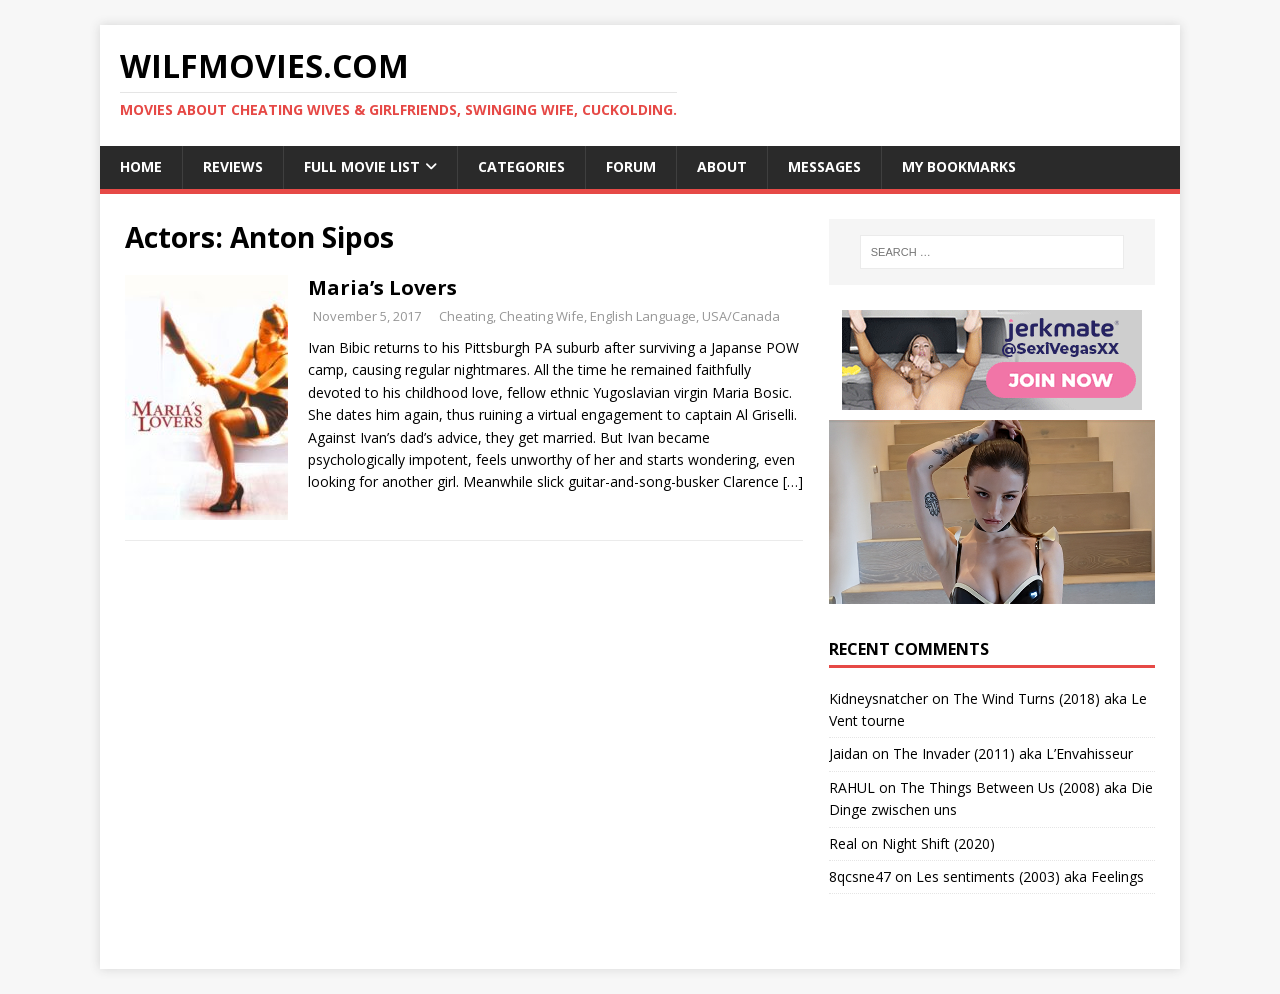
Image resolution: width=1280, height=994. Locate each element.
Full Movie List (362, 166)
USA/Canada (741, 316)
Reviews (233, 166)
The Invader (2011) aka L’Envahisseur (1013, 753)
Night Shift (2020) (938, 843)
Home (141, 166)
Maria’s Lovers (382, 287)
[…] (793, 481)
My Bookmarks (959, 166)
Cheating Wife (541, 316)
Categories (521, 166)
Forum (631, 166)
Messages (824, 166)
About (722, 166)
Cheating (466, 316)
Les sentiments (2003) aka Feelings (1030, 876)
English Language (643, 316)
